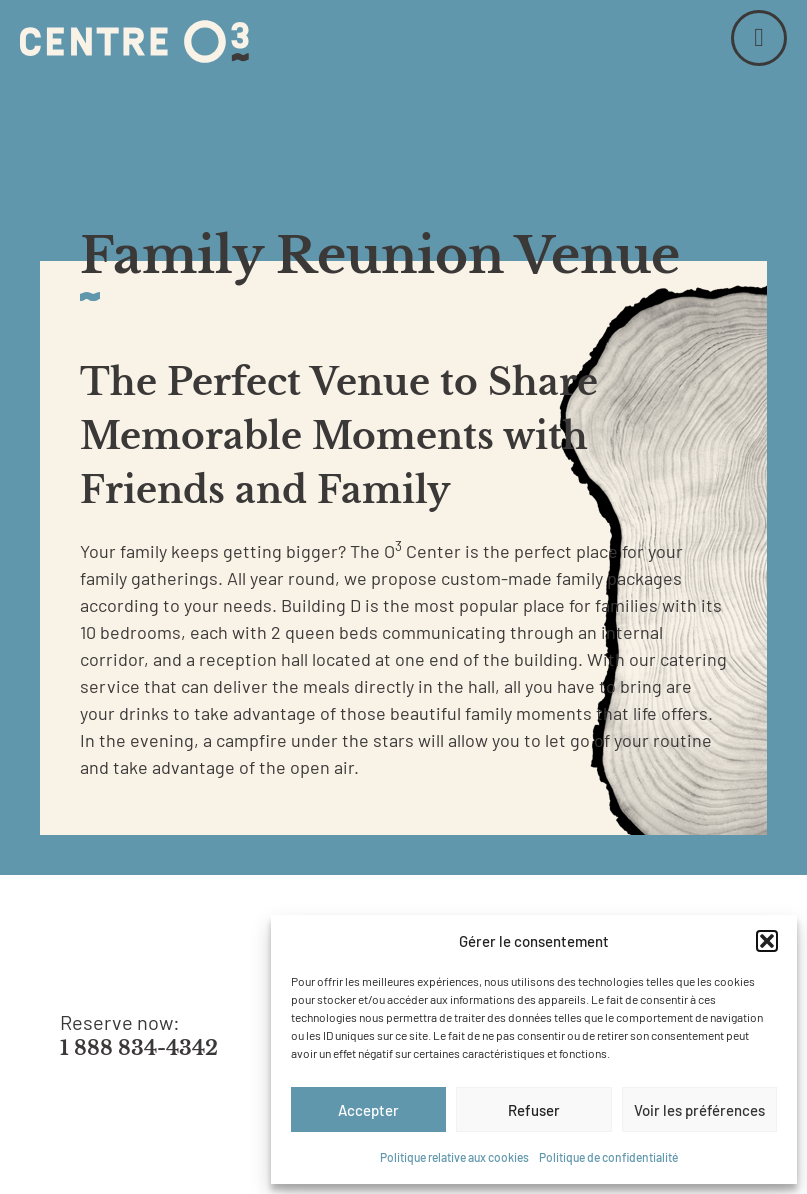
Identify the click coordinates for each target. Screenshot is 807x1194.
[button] (767, 941)
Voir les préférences (699, 1110)
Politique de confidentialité (608, 1157)
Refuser (534, 1110)
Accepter (368, 1110)
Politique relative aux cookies (454, 1157)
